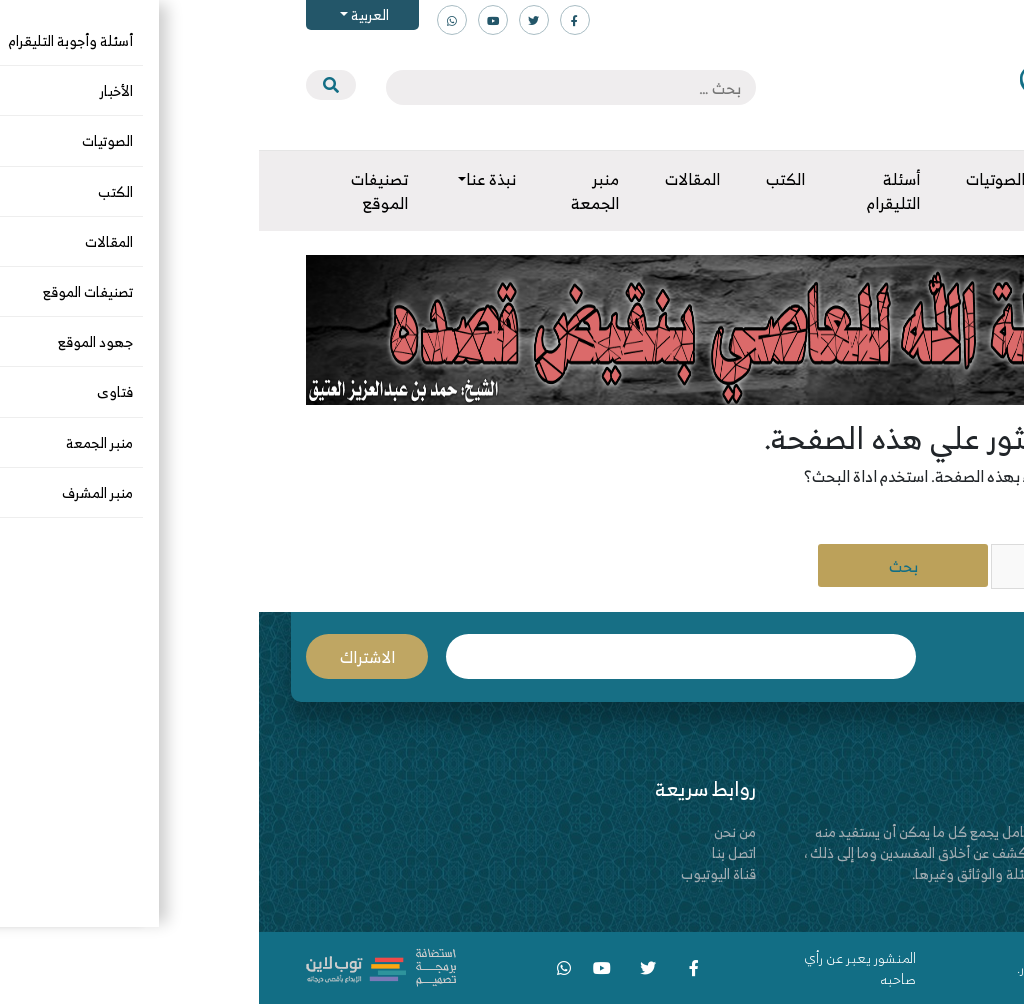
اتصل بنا (475, 852)
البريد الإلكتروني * (422, 656)
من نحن (476, 831)
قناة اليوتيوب (459, 873)
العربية (109, 14)
